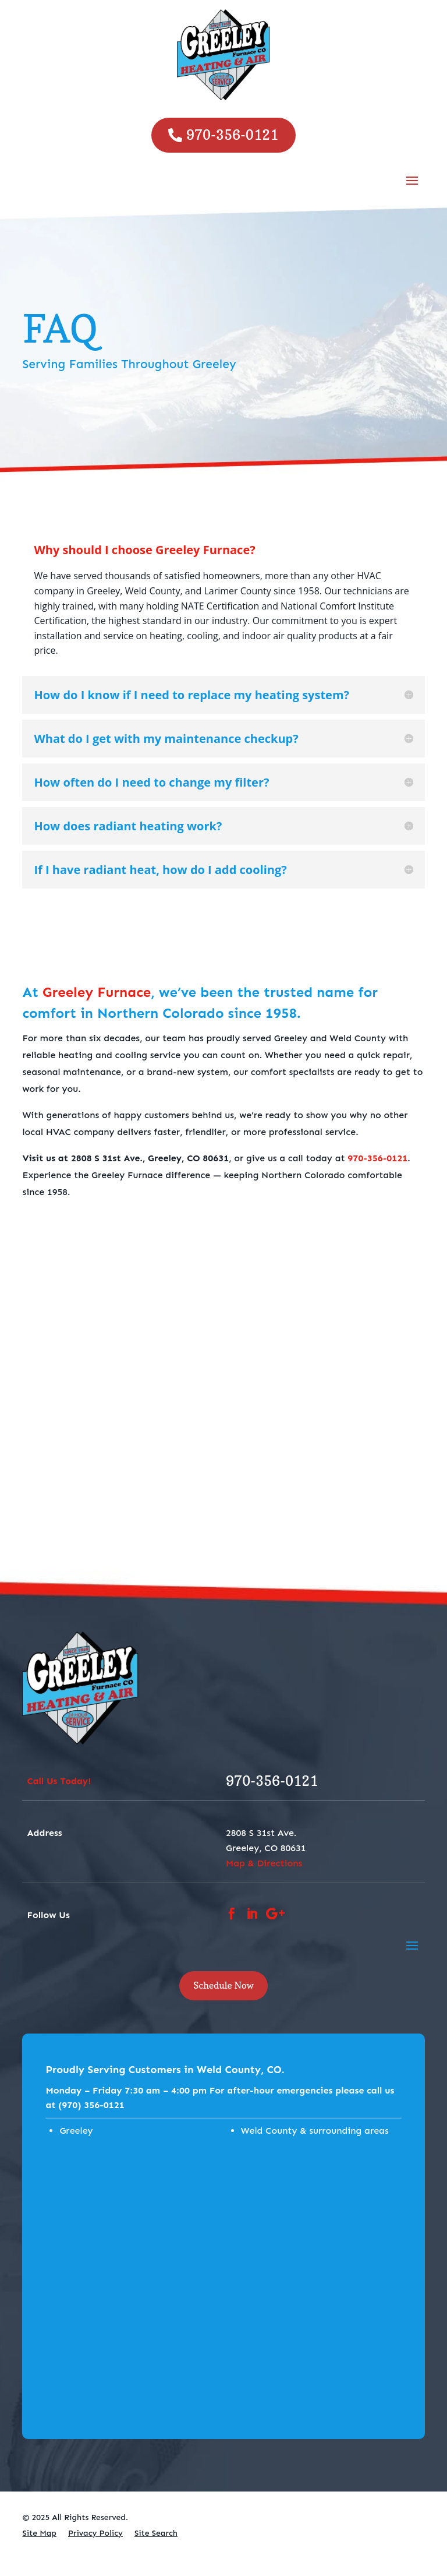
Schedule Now (223, 1985)
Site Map (39, 2533)
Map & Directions (264, 1863)
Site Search (156, 2533)
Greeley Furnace (96, 992)
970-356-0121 (232, 134)
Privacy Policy (95, 2533)
